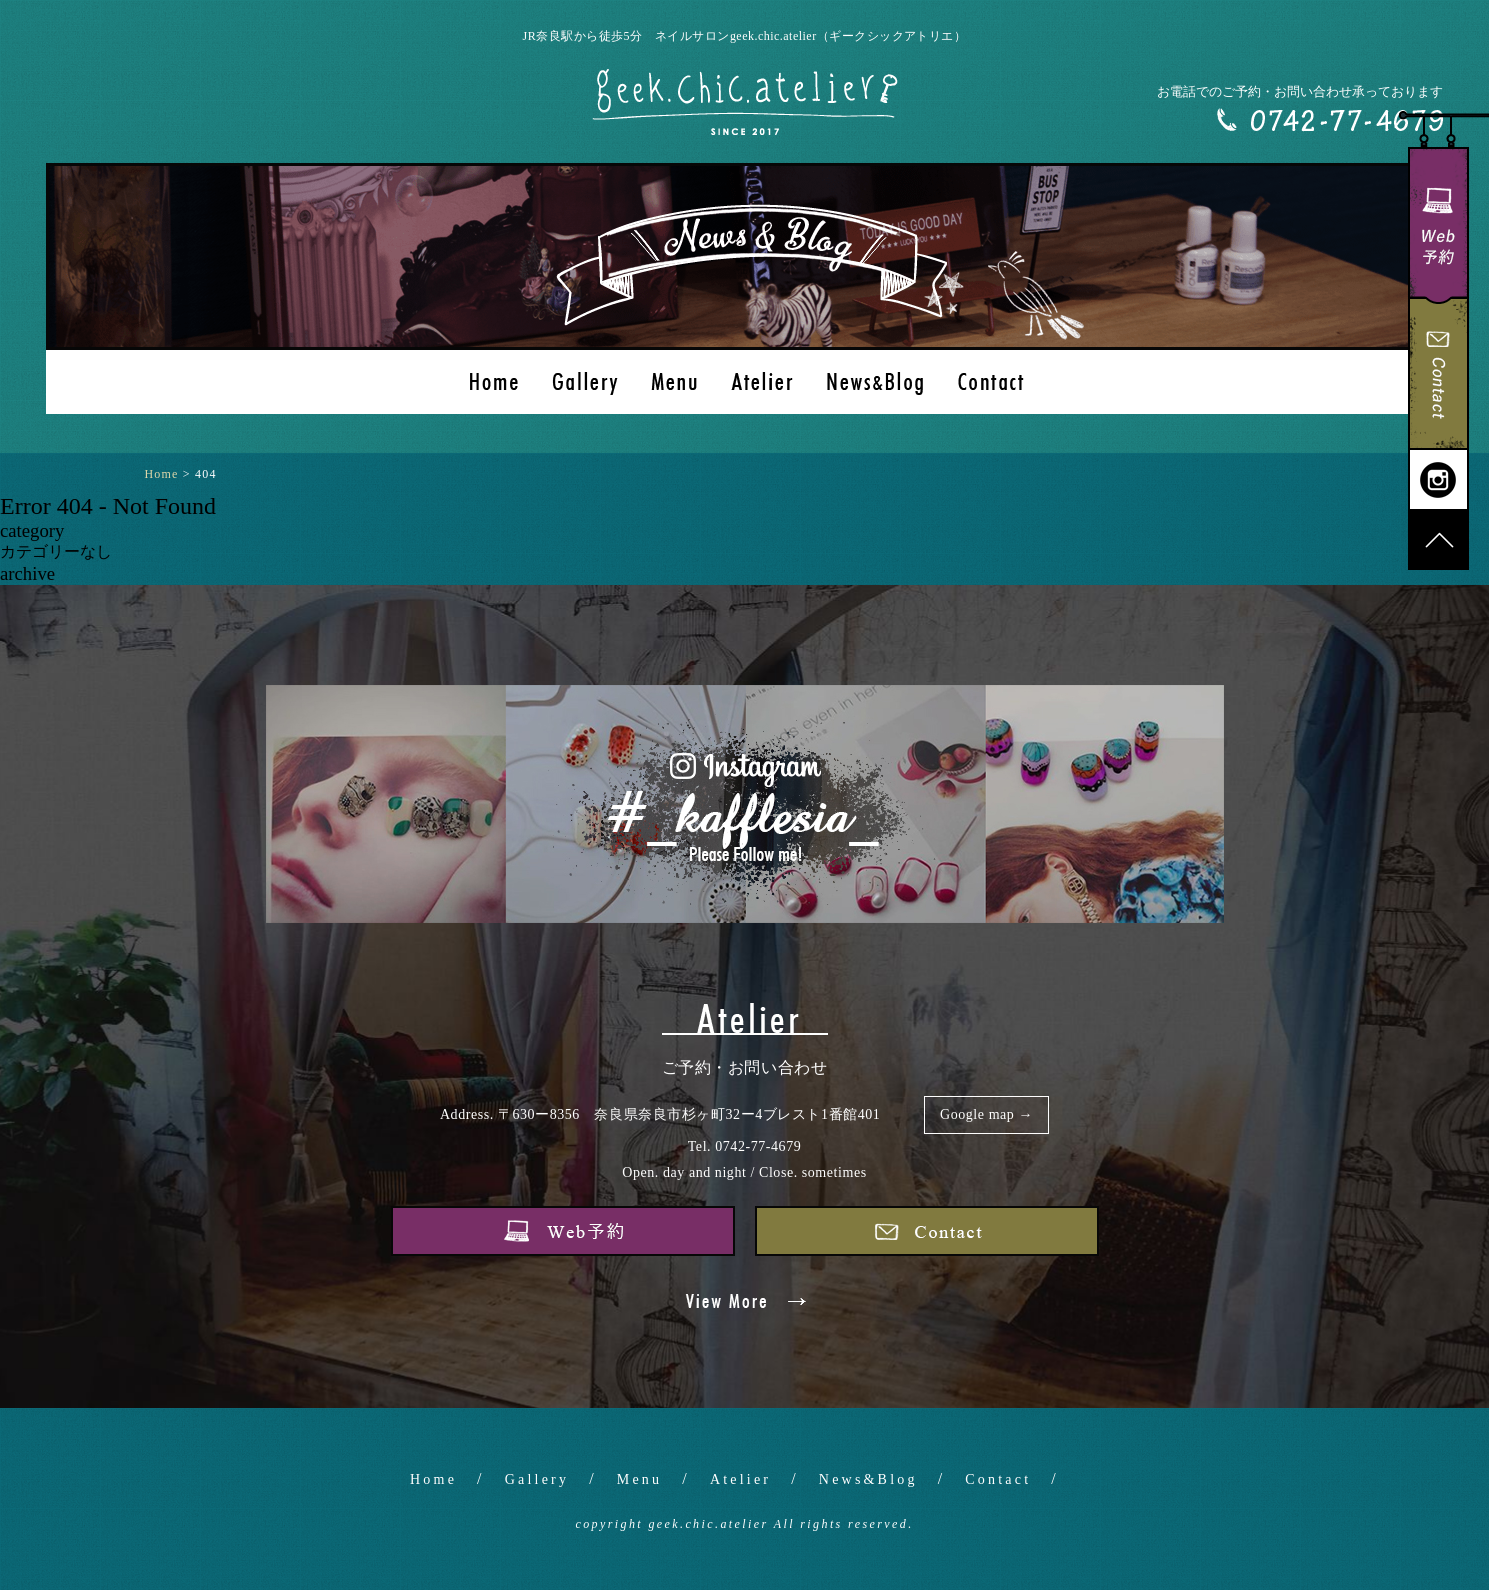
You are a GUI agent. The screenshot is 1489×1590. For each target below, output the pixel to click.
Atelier (740, 1479)
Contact (998, 1479)
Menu (639, 1479)
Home (433, 1479)
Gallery (537, 1479)
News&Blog (868, 1479)
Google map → (986, 1114)
